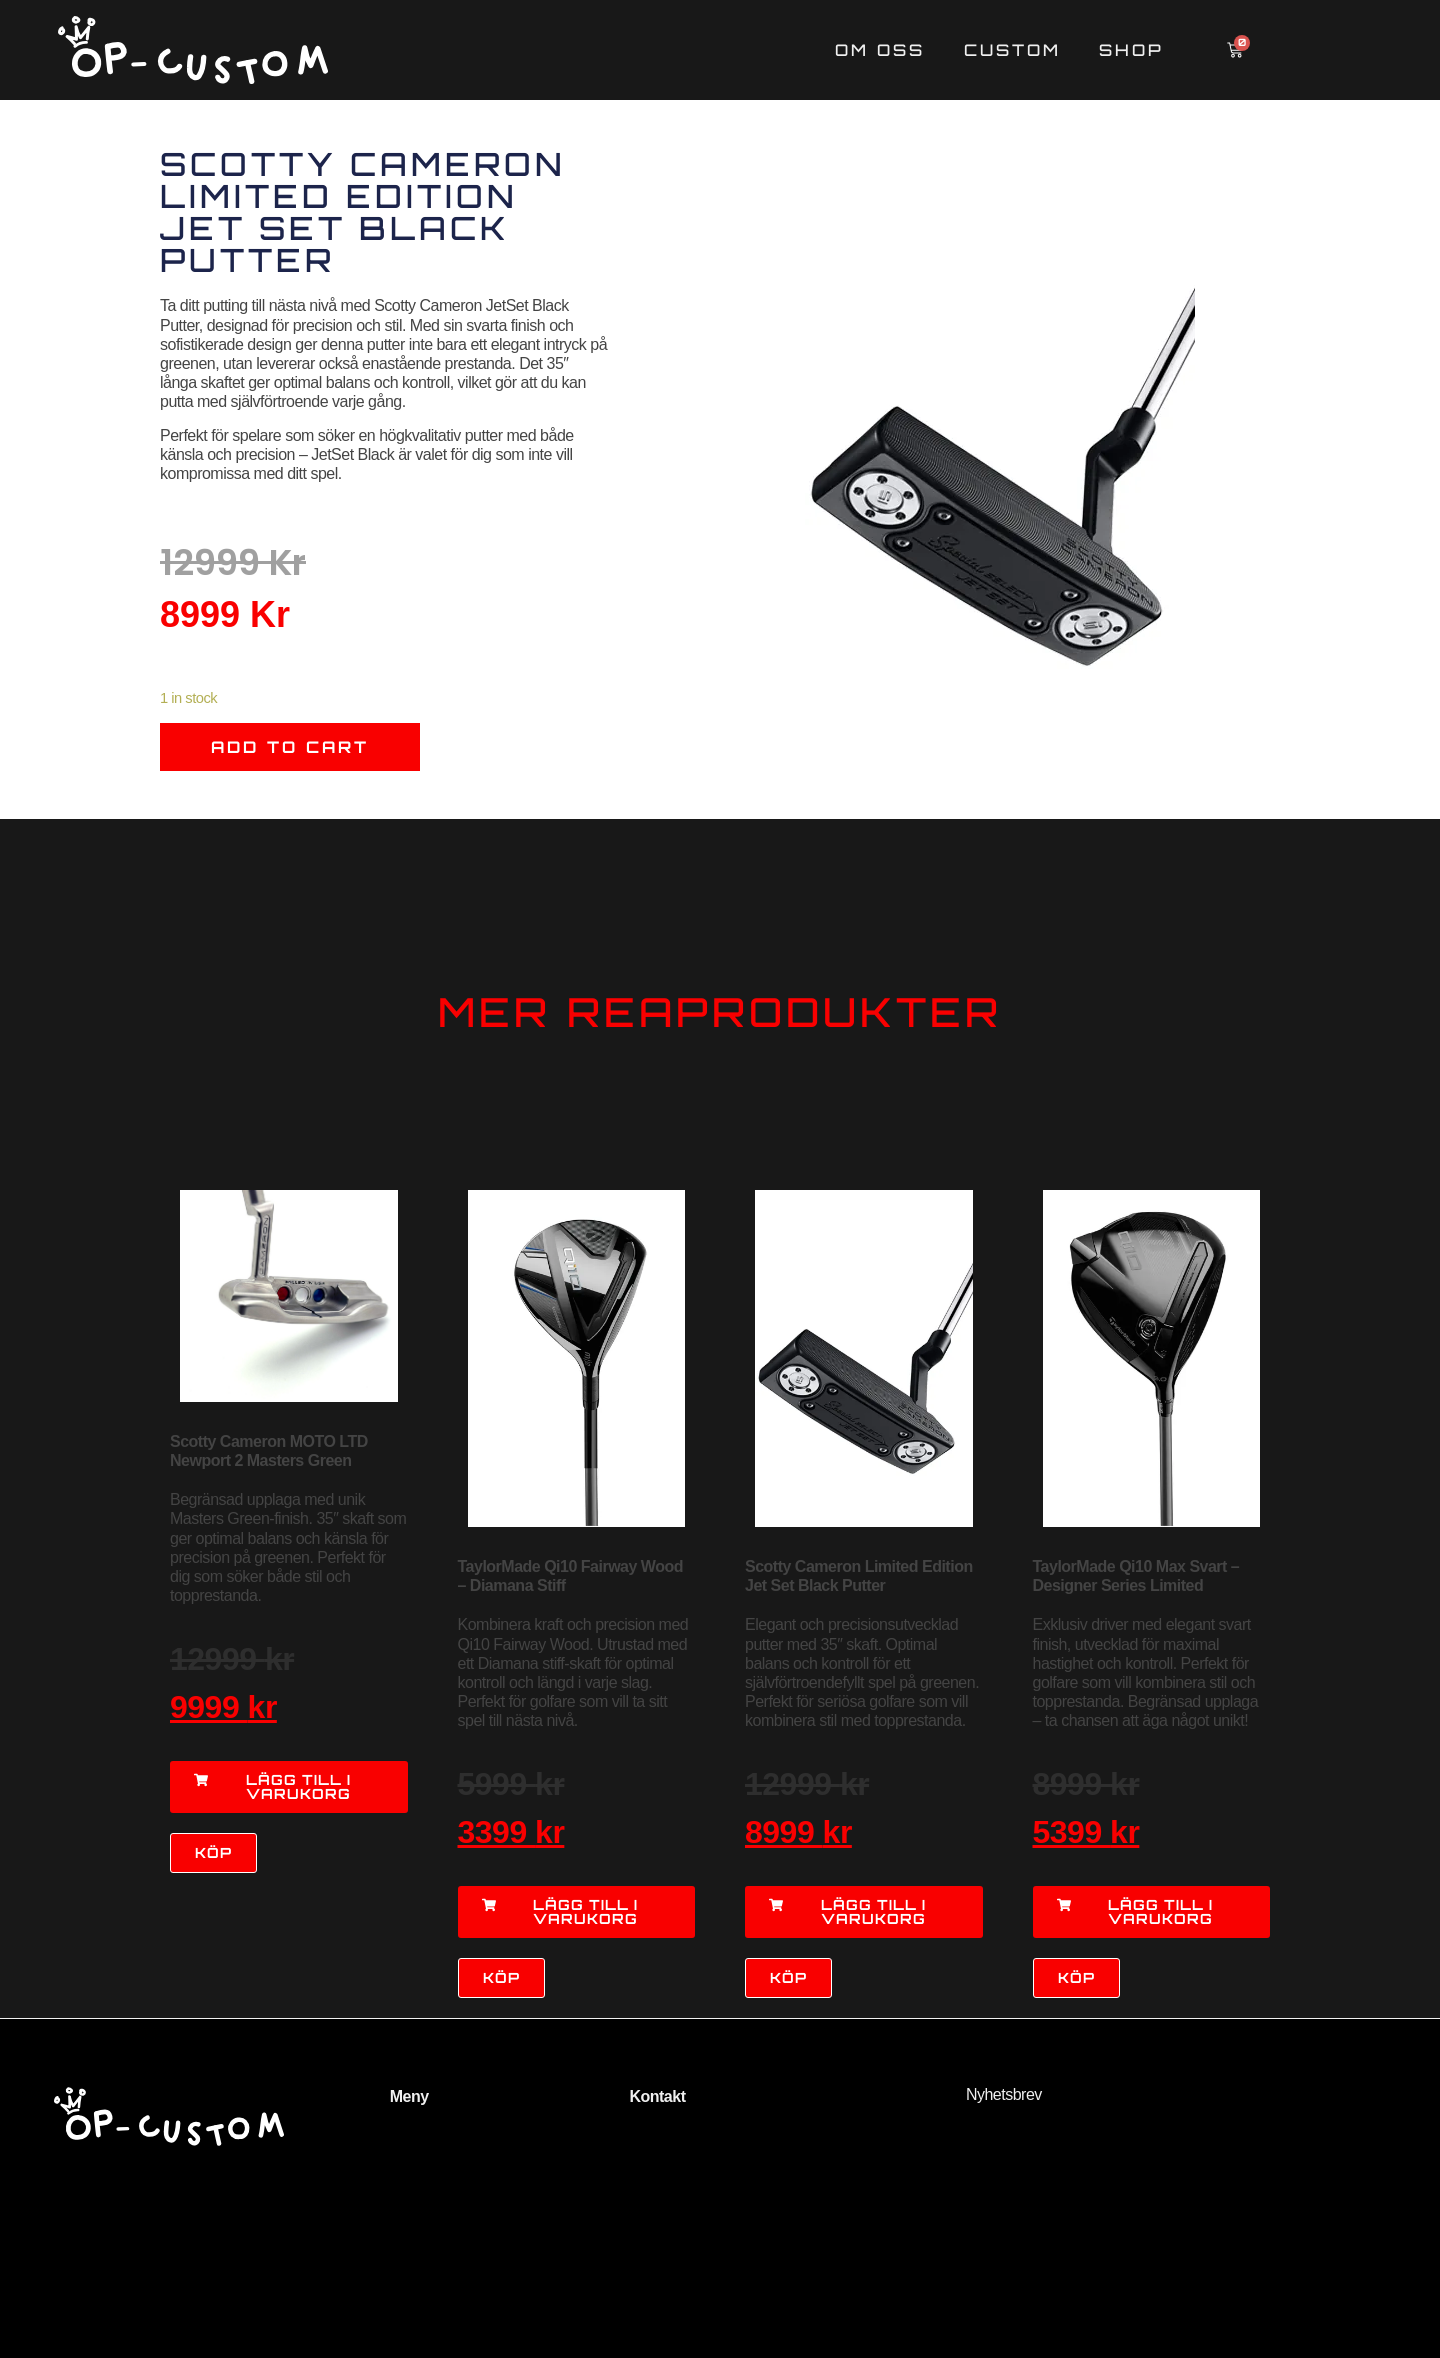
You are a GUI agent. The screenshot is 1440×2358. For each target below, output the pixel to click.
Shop (1131, 50)
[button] (289, 1787)
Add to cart (290, 747)
